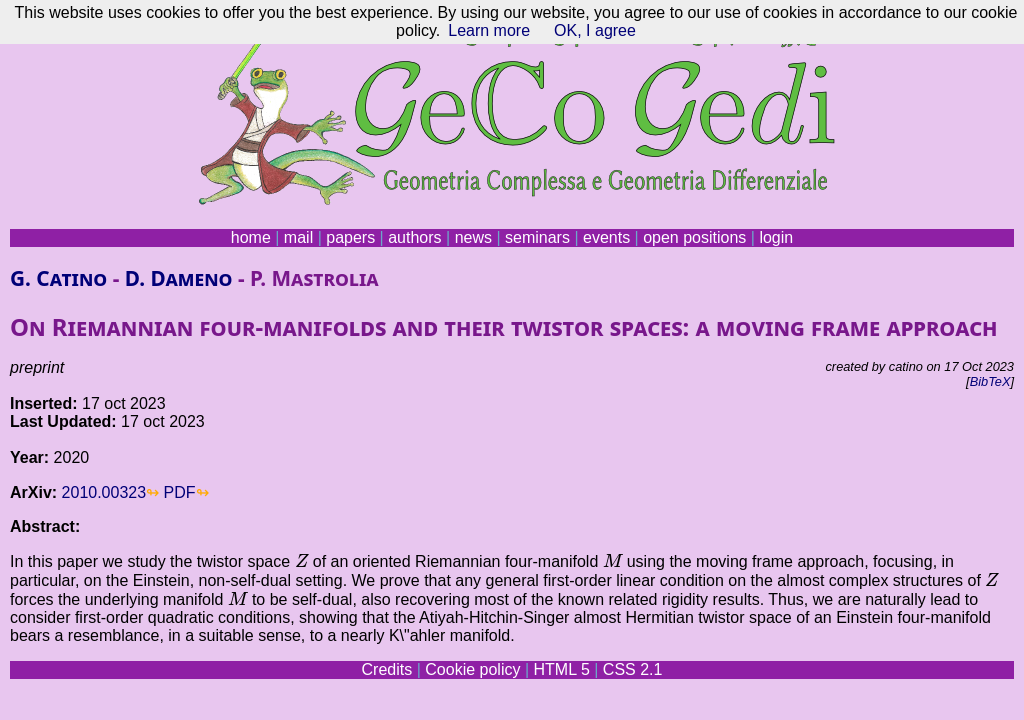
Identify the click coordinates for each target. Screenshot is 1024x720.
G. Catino (58, 278)
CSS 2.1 (633, 669)
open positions (694, 237)
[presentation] (302, 560)
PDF (180, 492)
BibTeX (990, 381)
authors (414, 237)
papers (350, 237)
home (251, 237)
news (473, 237)
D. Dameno (179, 278)
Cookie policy (472, 669)
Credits (387, 669)
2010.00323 (104, 492)
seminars (537, 237)
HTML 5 (561, 669)
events (606, 237)
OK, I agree (595, 30)
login (776, 237)
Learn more (489, 30)
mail (298, 237)
